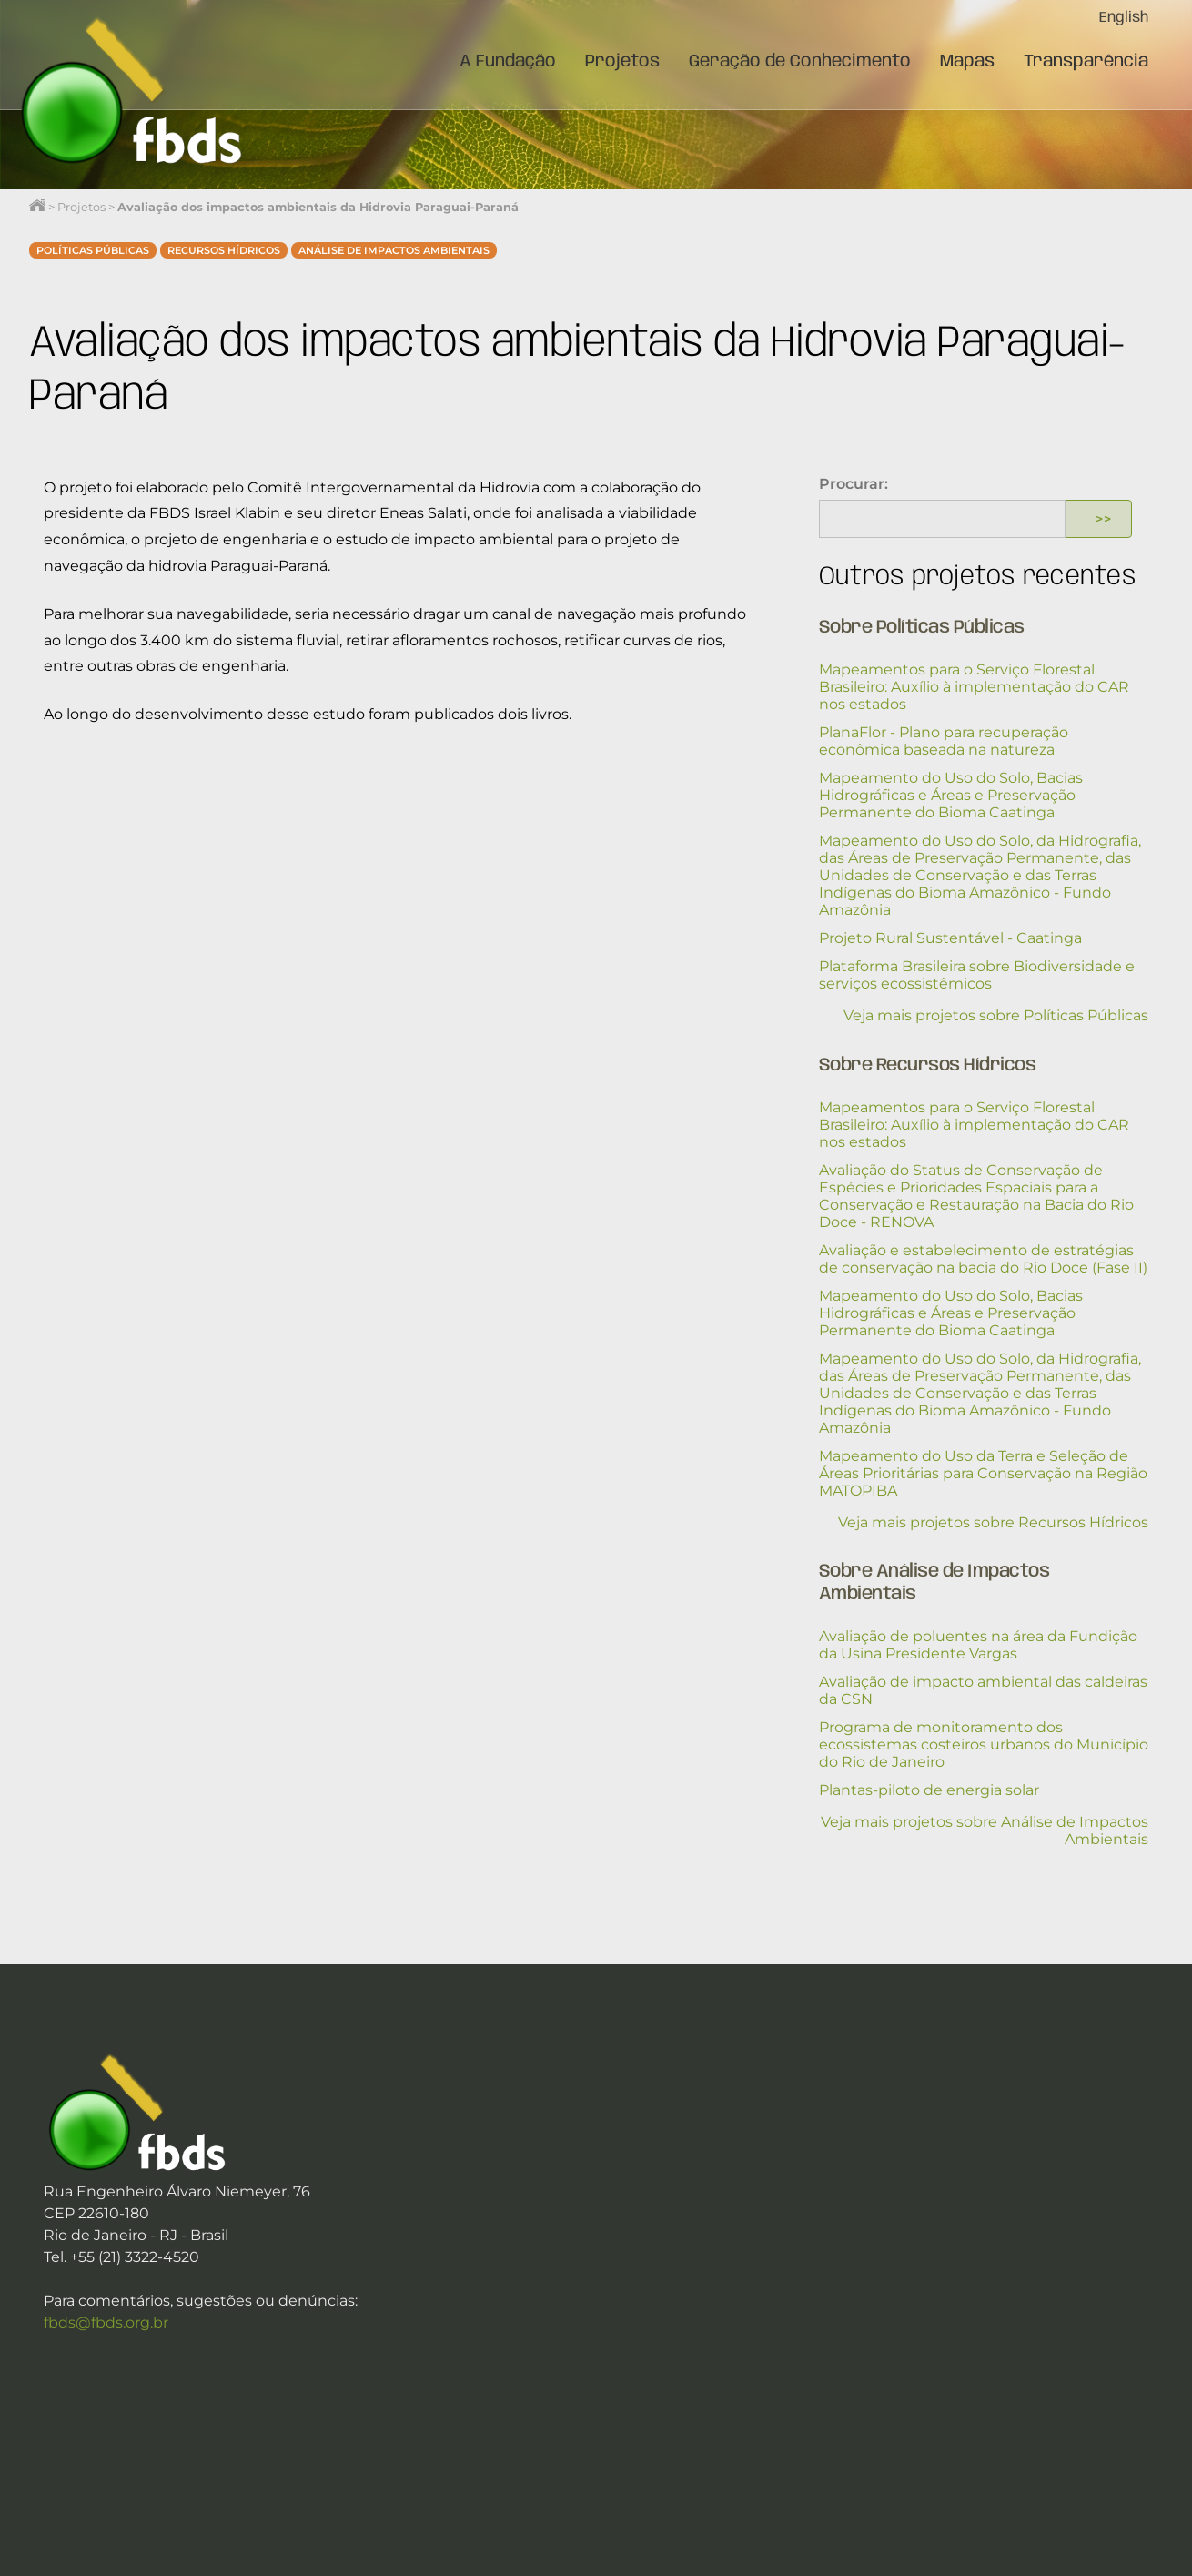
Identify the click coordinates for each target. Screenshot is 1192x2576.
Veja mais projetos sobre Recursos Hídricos (993, 1522)
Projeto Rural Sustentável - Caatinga (950, 938)
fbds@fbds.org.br (106, 2322)
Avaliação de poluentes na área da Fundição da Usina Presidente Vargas (978, 1645)
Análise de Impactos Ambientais (394, 250)
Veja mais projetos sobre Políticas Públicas (995, 1015)
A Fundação (508, 62)
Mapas (967, 62)
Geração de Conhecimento (800, 62)
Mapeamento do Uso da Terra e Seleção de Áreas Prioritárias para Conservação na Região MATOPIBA (983, 1473)
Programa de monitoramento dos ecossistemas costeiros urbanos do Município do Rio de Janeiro (983, 1744)
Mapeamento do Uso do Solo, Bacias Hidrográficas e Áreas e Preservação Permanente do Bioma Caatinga (951, 795)
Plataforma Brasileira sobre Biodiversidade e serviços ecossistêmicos (977, 975)
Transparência (1086, 62)
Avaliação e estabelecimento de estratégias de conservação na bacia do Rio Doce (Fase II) (983, 1259)
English (1123, 17)
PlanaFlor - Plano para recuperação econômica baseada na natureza (943, 741)
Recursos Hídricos (223, 250)
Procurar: (853, 483)
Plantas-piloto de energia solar (929, 1790)
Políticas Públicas (92, 250)
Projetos (622, 62)
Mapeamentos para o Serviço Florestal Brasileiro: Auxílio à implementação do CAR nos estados (974, 687)
